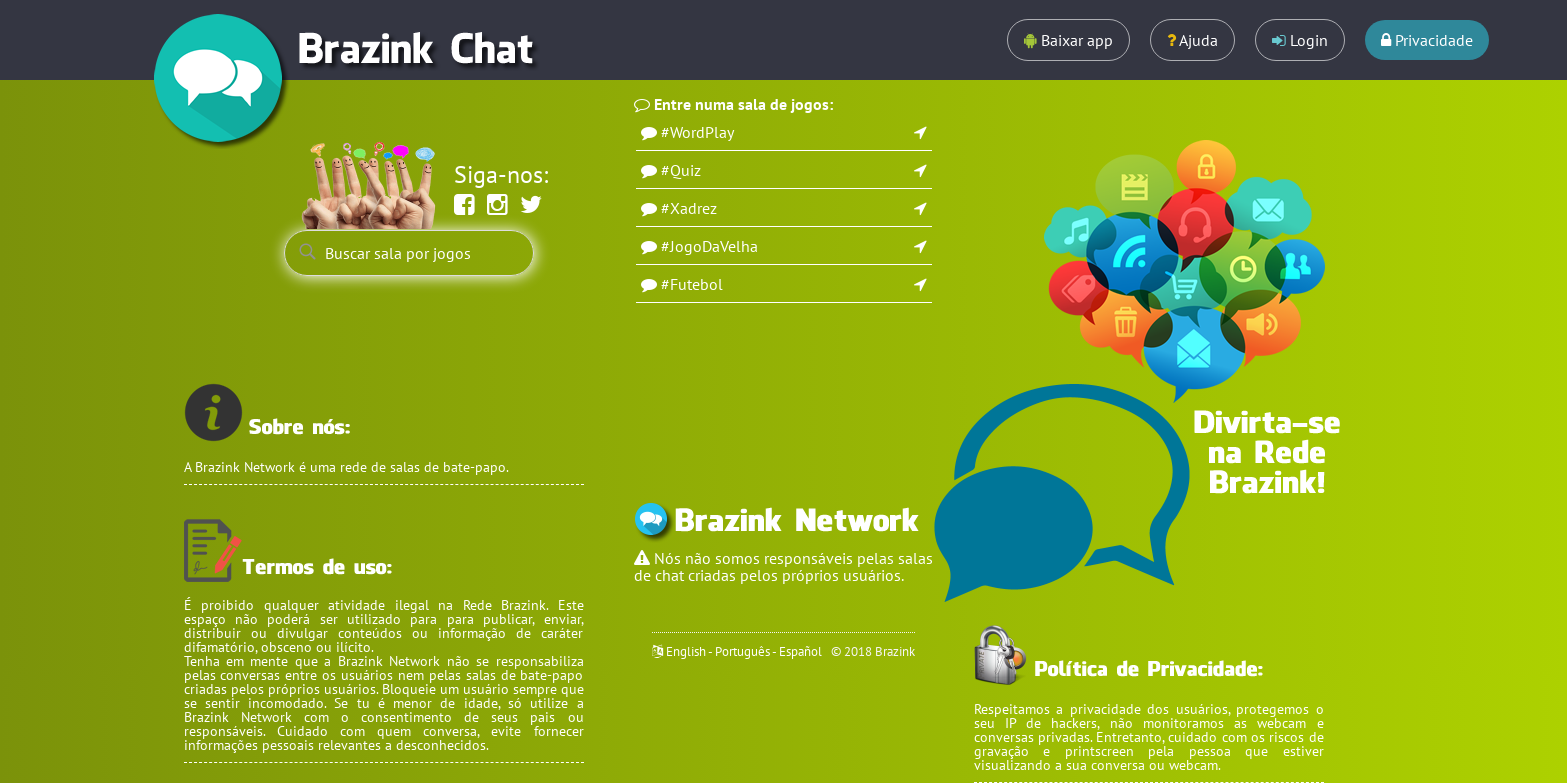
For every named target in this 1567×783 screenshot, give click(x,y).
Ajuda (1192, 40)
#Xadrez (689, 208)
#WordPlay (697, 132)
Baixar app (1068, 40)
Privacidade (1427, 40)
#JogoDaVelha (709, 246)
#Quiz (681, 170)
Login (1300, 40)
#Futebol (692, 284)
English (686, 651)
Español (800, 651)
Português (742, 651)
